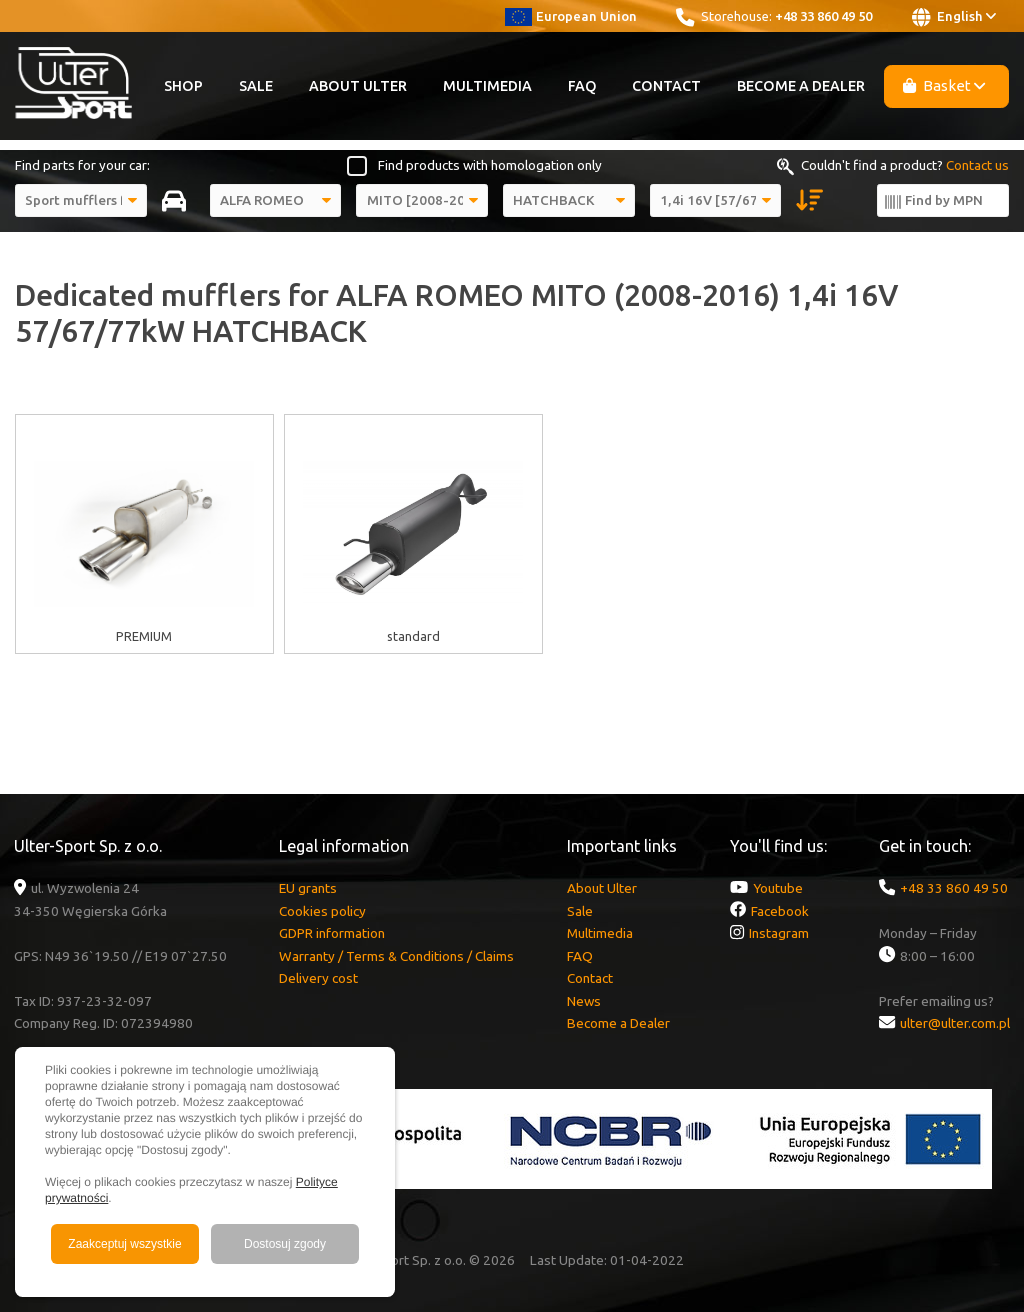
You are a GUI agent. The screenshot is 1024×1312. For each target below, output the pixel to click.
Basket (944, 85)
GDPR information (332, 933)
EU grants (308, 888)
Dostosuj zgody (285, 1244)
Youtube (778, 888)
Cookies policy (322, 911)
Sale (256, 86)
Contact (666, 86)
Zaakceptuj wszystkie (124, 1244)
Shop (183, 86)
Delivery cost (318, 978)
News (584, 1001)
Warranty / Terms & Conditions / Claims (396, 956)
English (954, 17)
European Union (571, 16)
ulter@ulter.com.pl (955, 1023)
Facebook (780, 911)
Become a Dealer (801, 86)
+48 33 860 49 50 (823, 16)
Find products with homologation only (490, 165)
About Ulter (358, 86)
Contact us (977, 165)
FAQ (582, 86)
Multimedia (487, 86)
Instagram (779, 933)
